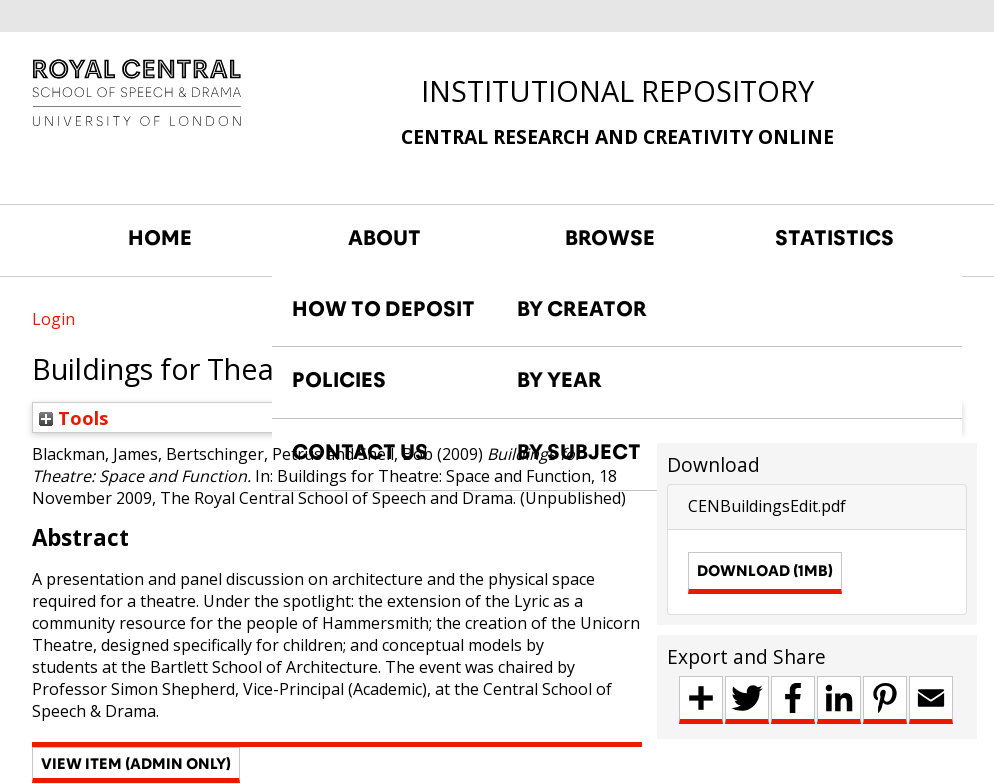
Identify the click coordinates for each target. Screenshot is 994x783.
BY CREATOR (582, 309)
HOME (160, 238)
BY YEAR (559, 380)
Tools (74, 417)
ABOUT (384, 238)
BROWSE (610, 238)
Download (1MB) (765, 570)
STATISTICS (834, 238)
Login (53, 319)
